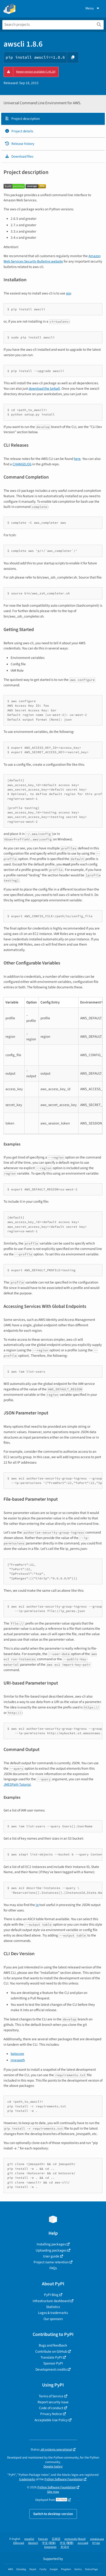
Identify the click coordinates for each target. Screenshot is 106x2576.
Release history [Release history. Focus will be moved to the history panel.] (19, 143)
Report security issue (53, 2402)
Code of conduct (51, 2408)
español (29, 2539)
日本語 (56, 2539)
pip (68, 293)
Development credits (51, 2369)
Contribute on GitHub (51, 2351)
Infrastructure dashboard (51, 2301)
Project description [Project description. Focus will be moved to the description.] (22, 118)
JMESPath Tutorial (17, 1784)
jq (37, 1904)
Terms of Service (51, 2396)
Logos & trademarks (53, 2312)
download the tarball (44, 388)
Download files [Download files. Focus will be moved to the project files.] (19, 156)
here (77, 458)
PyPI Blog (51, 2294)
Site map (53, 2492)
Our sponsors (53, 2318)
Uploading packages (51, 2250)
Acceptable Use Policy (51, 2420)
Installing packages (51, 2244)
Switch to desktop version (53, 2513)
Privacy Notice (51, 2413)
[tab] (53, 119)
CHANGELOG (22, 464)
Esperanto (50, 2547)
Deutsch (33, 2543)
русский (83, 2543)
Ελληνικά (18, 2543)
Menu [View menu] (92, 8)
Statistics (53, 2306)
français (43, 2539)
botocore (17, 2053)
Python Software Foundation (63, 2479)
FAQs (53, 2268)
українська (97, 2539)
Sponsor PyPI (53, 2363)
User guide (51, 2256)
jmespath (18, 2060)
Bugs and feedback (53, 2345)
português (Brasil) (75, 2539)
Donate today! (53, 2466)
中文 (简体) (49, 2543)
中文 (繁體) (67, 2543)
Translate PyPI (51, 2357)
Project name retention (51, 2262)
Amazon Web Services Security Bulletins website (52, 258)
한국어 (65, 2547)
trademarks (27, 2479)
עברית (96, 2543)
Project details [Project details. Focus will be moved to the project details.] (19, 131)
